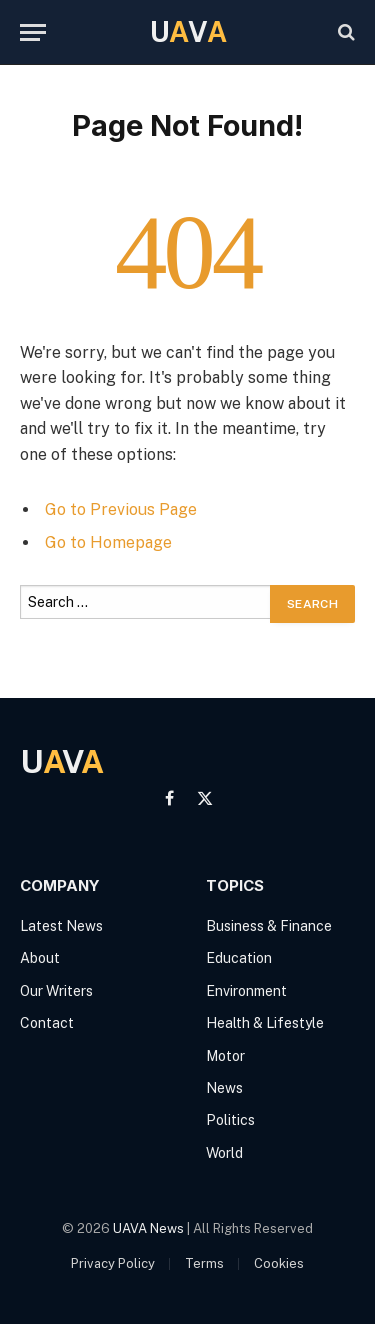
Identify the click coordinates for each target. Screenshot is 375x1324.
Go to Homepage (108, 542)
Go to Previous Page (121, 509)
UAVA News (148, 1228)
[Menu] (33, 32)
